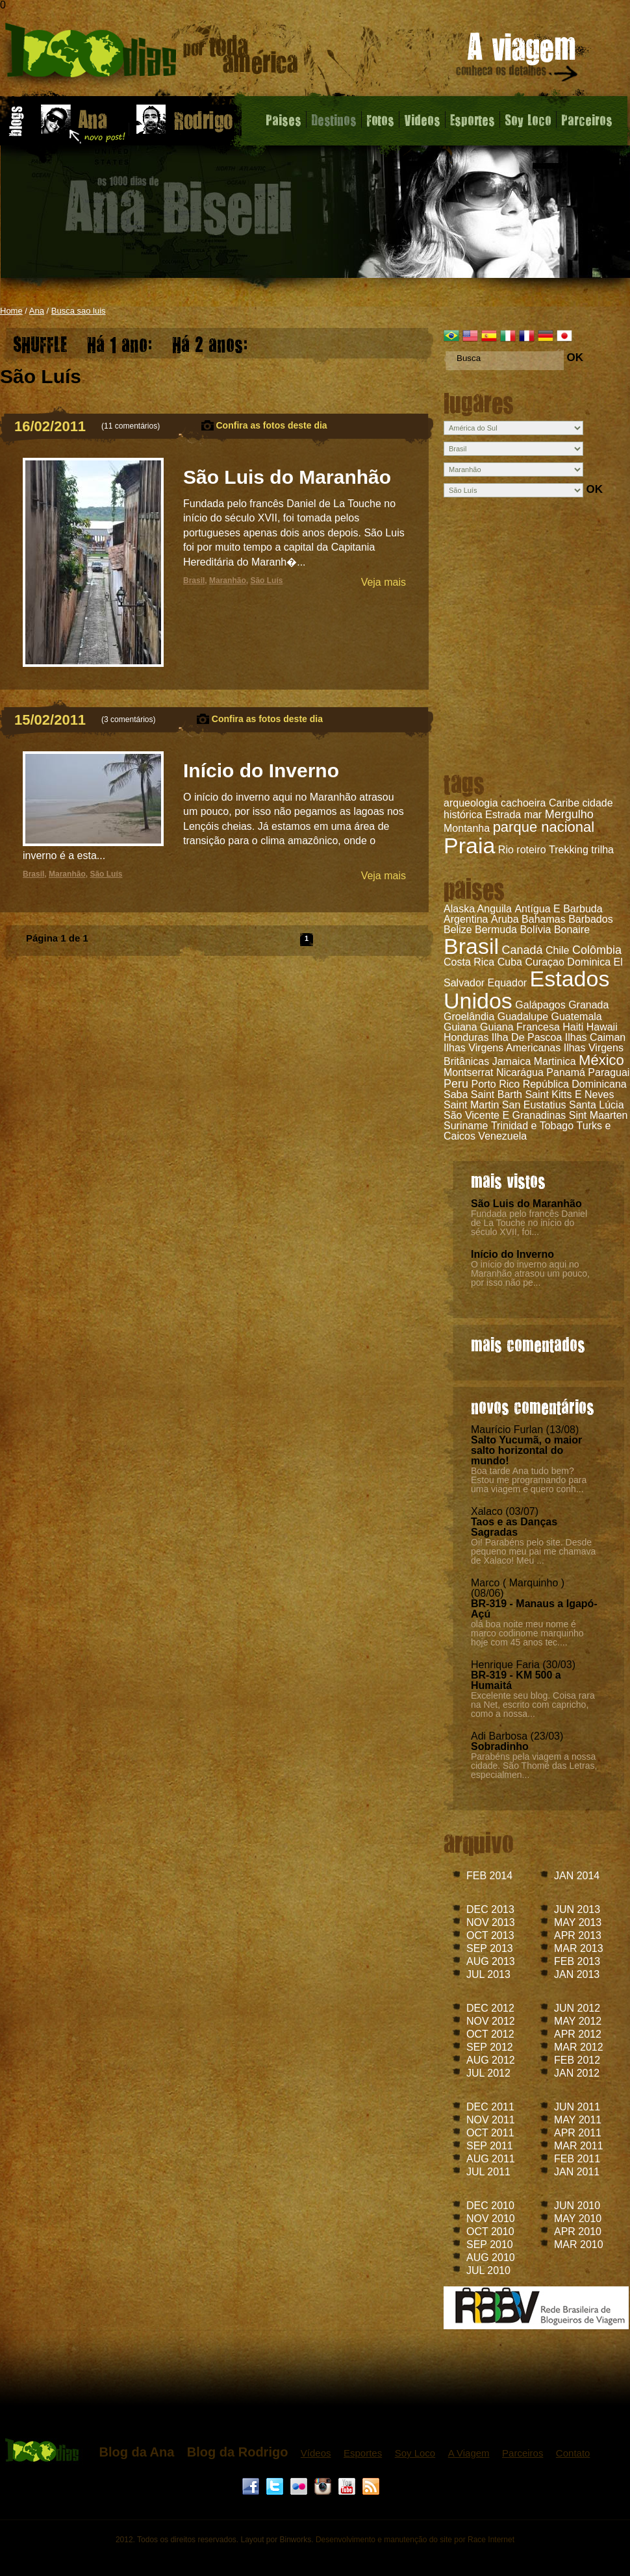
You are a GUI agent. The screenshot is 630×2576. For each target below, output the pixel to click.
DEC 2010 (490, 2205)
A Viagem (469, 2452)
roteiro (531, 849)
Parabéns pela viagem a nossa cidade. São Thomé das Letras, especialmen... (534, 1765)
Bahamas (544, 919)
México (601, 1060)
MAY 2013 (577, 1922)
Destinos (334, 119)
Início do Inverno (512, 1254)
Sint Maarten (598, 1115)
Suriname (466, 1125)
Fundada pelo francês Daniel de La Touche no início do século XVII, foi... (529, 1222)
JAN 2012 (576, 2073)
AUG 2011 (490, 2158)
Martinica (555, 1061)
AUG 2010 (490, 2257)
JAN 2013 (576, 1974)
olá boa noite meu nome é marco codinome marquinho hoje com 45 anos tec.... (527, 1633)
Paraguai (608, 1072)
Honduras (466, 1037)
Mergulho (569, 814)
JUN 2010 (577, 2205)
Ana (36, 311)
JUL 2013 (488, 1974)
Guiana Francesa (520, 1026)
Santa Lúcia (596, 1104)
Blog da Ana (136, 2452)
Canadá (521, 950)
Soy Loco (528, 119)
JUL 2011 (488, 2171)
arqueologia (471, 802)
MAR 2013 (578, 1948)
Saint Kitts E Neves (569, 1094)
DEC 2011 (490, 2106)
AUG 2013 (490, 1961)
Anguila (494, 908)
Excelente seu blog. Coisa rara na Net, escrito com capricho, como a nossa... (533, 1704)
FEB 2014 (489, 1875)
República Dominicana (575, 1084)
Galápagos (540, 1004)
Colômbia (597, 950)
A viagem (517, 59)
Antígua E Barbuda (558, 908)
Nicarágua (520, 1072)
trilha (602, 849)
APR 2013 (577, 1935)
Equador (507, 982)
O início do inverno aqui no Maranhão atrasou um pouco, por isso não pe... (530, 1273)
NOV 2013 (490, 1922)
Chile (557, 950)
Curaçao (544, 962)
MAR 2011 (578, 2145)
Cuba (510, 962)
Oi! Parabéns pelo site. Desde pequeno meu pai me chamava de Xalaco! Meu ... (533, 1551)
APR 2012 (577, 2034)
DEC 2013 (490, 1909)
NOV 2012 (490, 2021)
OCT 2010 (490, 2231)
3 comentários (128, 719)
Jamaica (511, 1061)
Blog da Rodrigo (237, 2452)
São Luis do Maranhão (526, 1203)
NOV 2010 (490, 2218)
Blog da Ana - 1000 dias (151, 55)
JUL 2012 (488, 2073)
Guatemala (576, 1016)
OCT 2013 (490, 1935)
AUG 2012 (490, 2060)
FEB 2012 (577, 2060)
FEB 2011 (577, 2158)
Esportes (472, 119)
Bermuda (496, 929)
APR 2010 (577, 2231)
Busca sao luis (78, 311)
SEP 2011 (489, 2145)
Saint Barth (496, 1094)
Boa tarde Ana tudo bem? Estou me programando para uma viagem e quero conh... (528, 1480)
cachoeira (523, 802)
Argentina (466, 919)
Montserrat (468, 1072)
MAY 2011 (577, 2119)
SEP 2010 (489, 2244)
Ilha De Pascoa (527, 1037)
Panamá (565, 1072)
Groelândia (469, 1016)
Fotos (380, 119)
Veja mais (383, 582)
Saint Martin (471, 1104)
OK (574, 357)
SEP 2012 (489, 2047)
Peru (456, 1083)
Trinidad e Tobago (532, 1125)
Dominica (589, 962)
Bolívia (535, 929)
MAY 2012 (577, 2021)
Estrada (503, 814)
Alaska (459, 908)
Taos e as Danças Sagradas (514, 1527)
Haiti (572, 1026)
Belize (458, 929)
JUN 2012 (577, 2008)
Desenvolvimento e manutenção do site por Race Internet (415, 2539)
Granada (588, 1004)
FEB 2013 (577, 1961)
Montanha (467, 828)
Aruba (505, 919)
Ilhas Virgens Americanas (502, 1047)
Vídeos (316, 2452)
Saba (456, 1094)
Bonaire (572, 929)
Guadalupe (523, 1016)
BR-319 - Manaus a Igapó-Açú (534, 1608)
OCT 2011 (490, 2132)
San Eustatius (534, 1104)
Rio (506, 849)
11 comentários (130, 426)
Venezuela (502, 1136)
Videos (422, 119)
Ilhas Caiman (595, 1037)
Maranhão (227, 580)
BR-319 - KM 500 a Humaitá (516, 1680)
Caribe (564, 802)
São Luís (266, 580)
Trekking (568, 849)
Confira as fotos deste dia (271, 425)
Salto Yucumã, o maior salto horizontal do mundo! (526, 1450)
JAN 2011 (576, 2171)
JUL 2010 (488, 2270)
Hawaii (602, 1026)
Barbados (590, 919)
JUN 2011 (577, 2106)
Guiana (460, 1026)
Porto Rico (495, 1084)
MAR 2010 (578, 2244)
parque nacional (544, 827)
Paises (283, 119)
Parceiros (586, 119)
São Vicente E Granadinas (505, 1115)
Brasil (471, 946)
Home (11, 311)
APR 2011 (577, 2132)
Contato (573, 2452)
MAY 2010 (577, 2218)
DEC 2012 (490, 2008)
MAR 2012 (578, 2047)
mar (533, 814)
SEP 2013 (489, 1948)
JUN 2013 (577, 1909)
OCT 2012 (490, 2034)
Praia (469, 845)
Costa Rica (469, 962)
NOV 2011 (490, 2119)
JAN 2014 (576, 1875)
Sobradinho (500, 1746)
